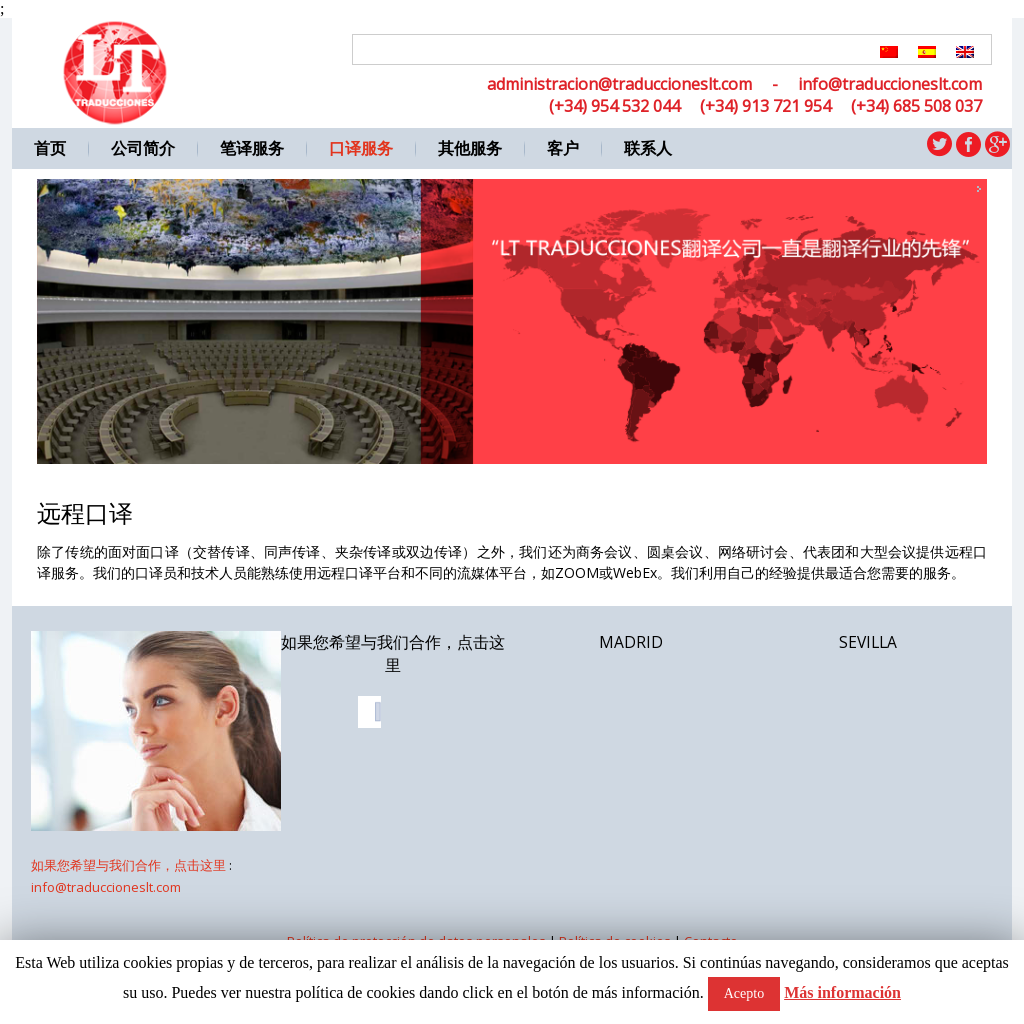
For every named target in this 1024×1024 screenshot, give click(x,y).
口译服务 (361, 148)
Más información (842, 992)
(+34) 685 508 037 (916, 106)
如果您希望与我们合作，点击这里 (128, 865)
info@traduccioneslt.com (890, 84)
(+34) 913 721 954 (765, 106)
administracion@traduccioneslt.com (619, 84)
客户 (563, 148)
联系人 (648, 148)
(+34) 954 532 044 (614, 106)
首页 (50, 148)
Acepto (744, 993)
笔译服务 (252, 148)
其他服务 (470, 148)
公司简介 (143, 148)
